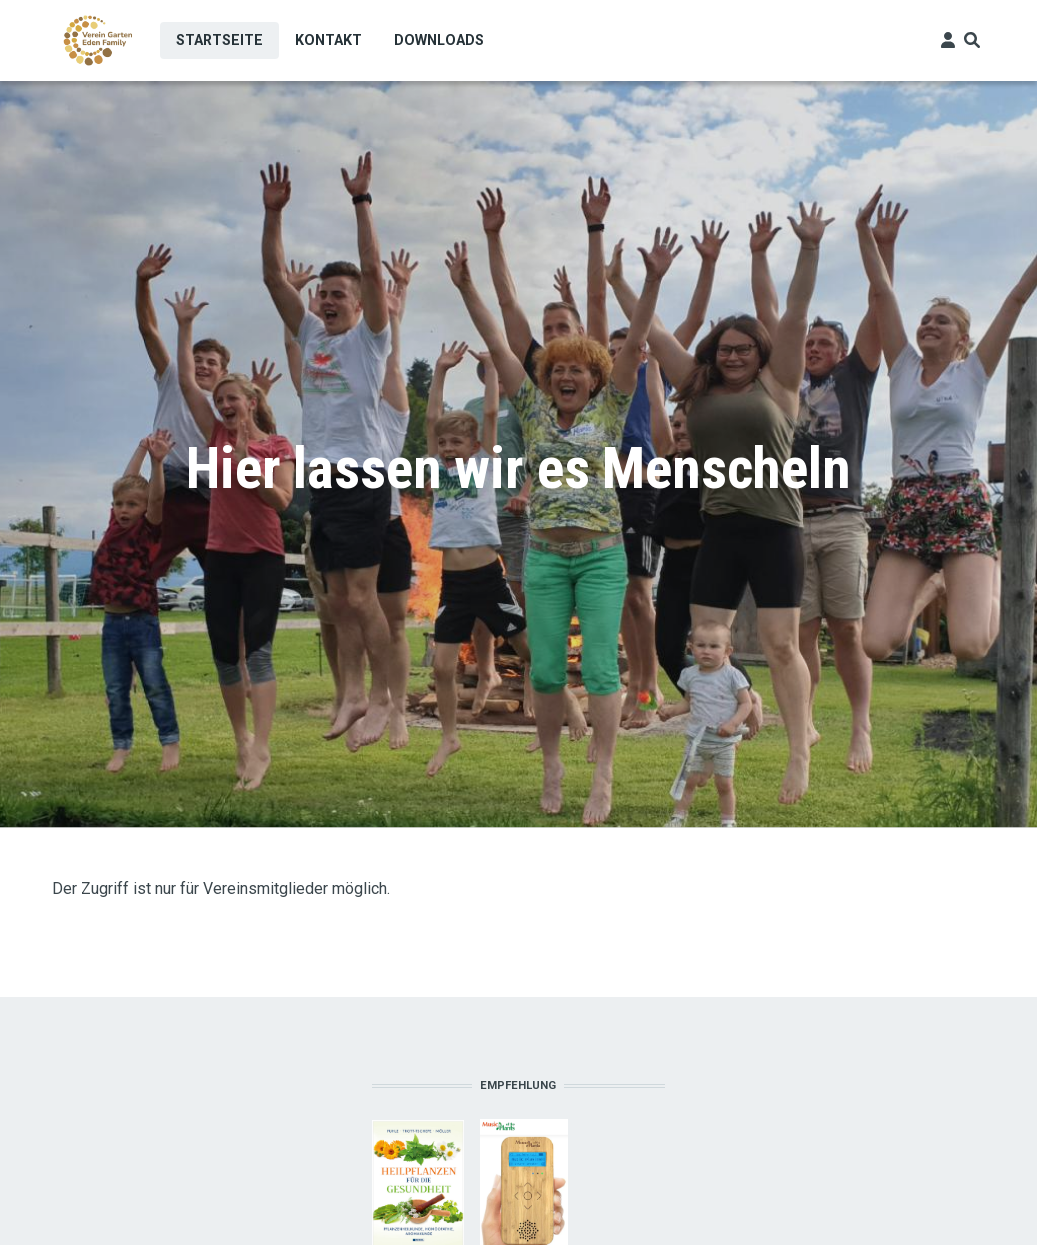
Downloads (439, 40)
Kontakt (328, 40)
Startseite (219, 40)
